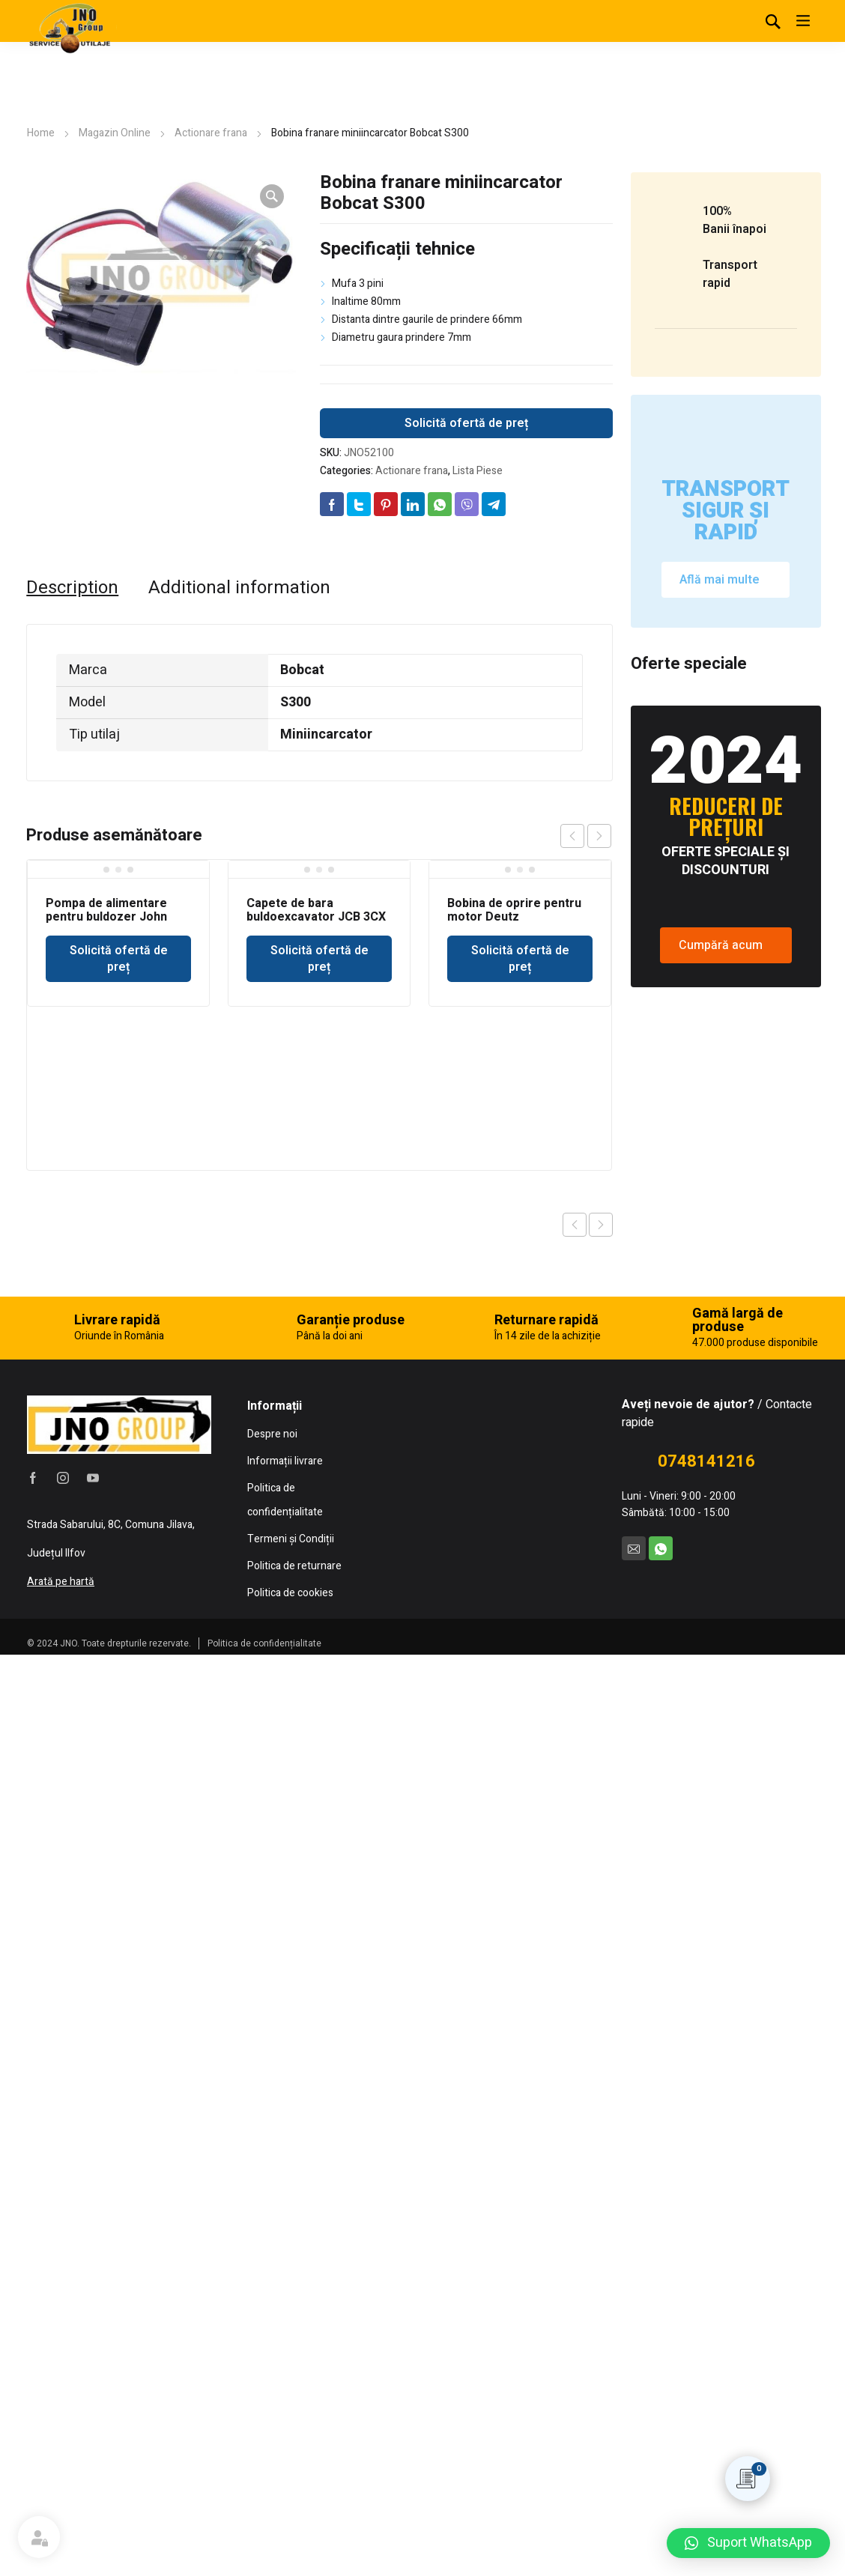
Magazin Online (115, 133)
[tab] (72, 588)
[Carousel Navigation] (585, 836)
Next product (601, 1225)
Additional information (239, 588)
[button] (748, 2543)
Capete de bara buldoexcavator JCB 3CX (316, 910)
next (599, 836)
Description (72, 588)
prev (572, 836)
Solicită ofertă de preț (466, 423)
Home (41, 133)
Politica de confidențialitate (264, 2554)
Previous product (575, 1225)
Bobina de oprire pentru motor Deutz (514, 910)
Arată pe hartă (60, 2492)
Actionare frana (211, 133)
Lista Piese (477, 471)
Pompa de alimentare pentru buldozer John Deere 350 (106, 916)
